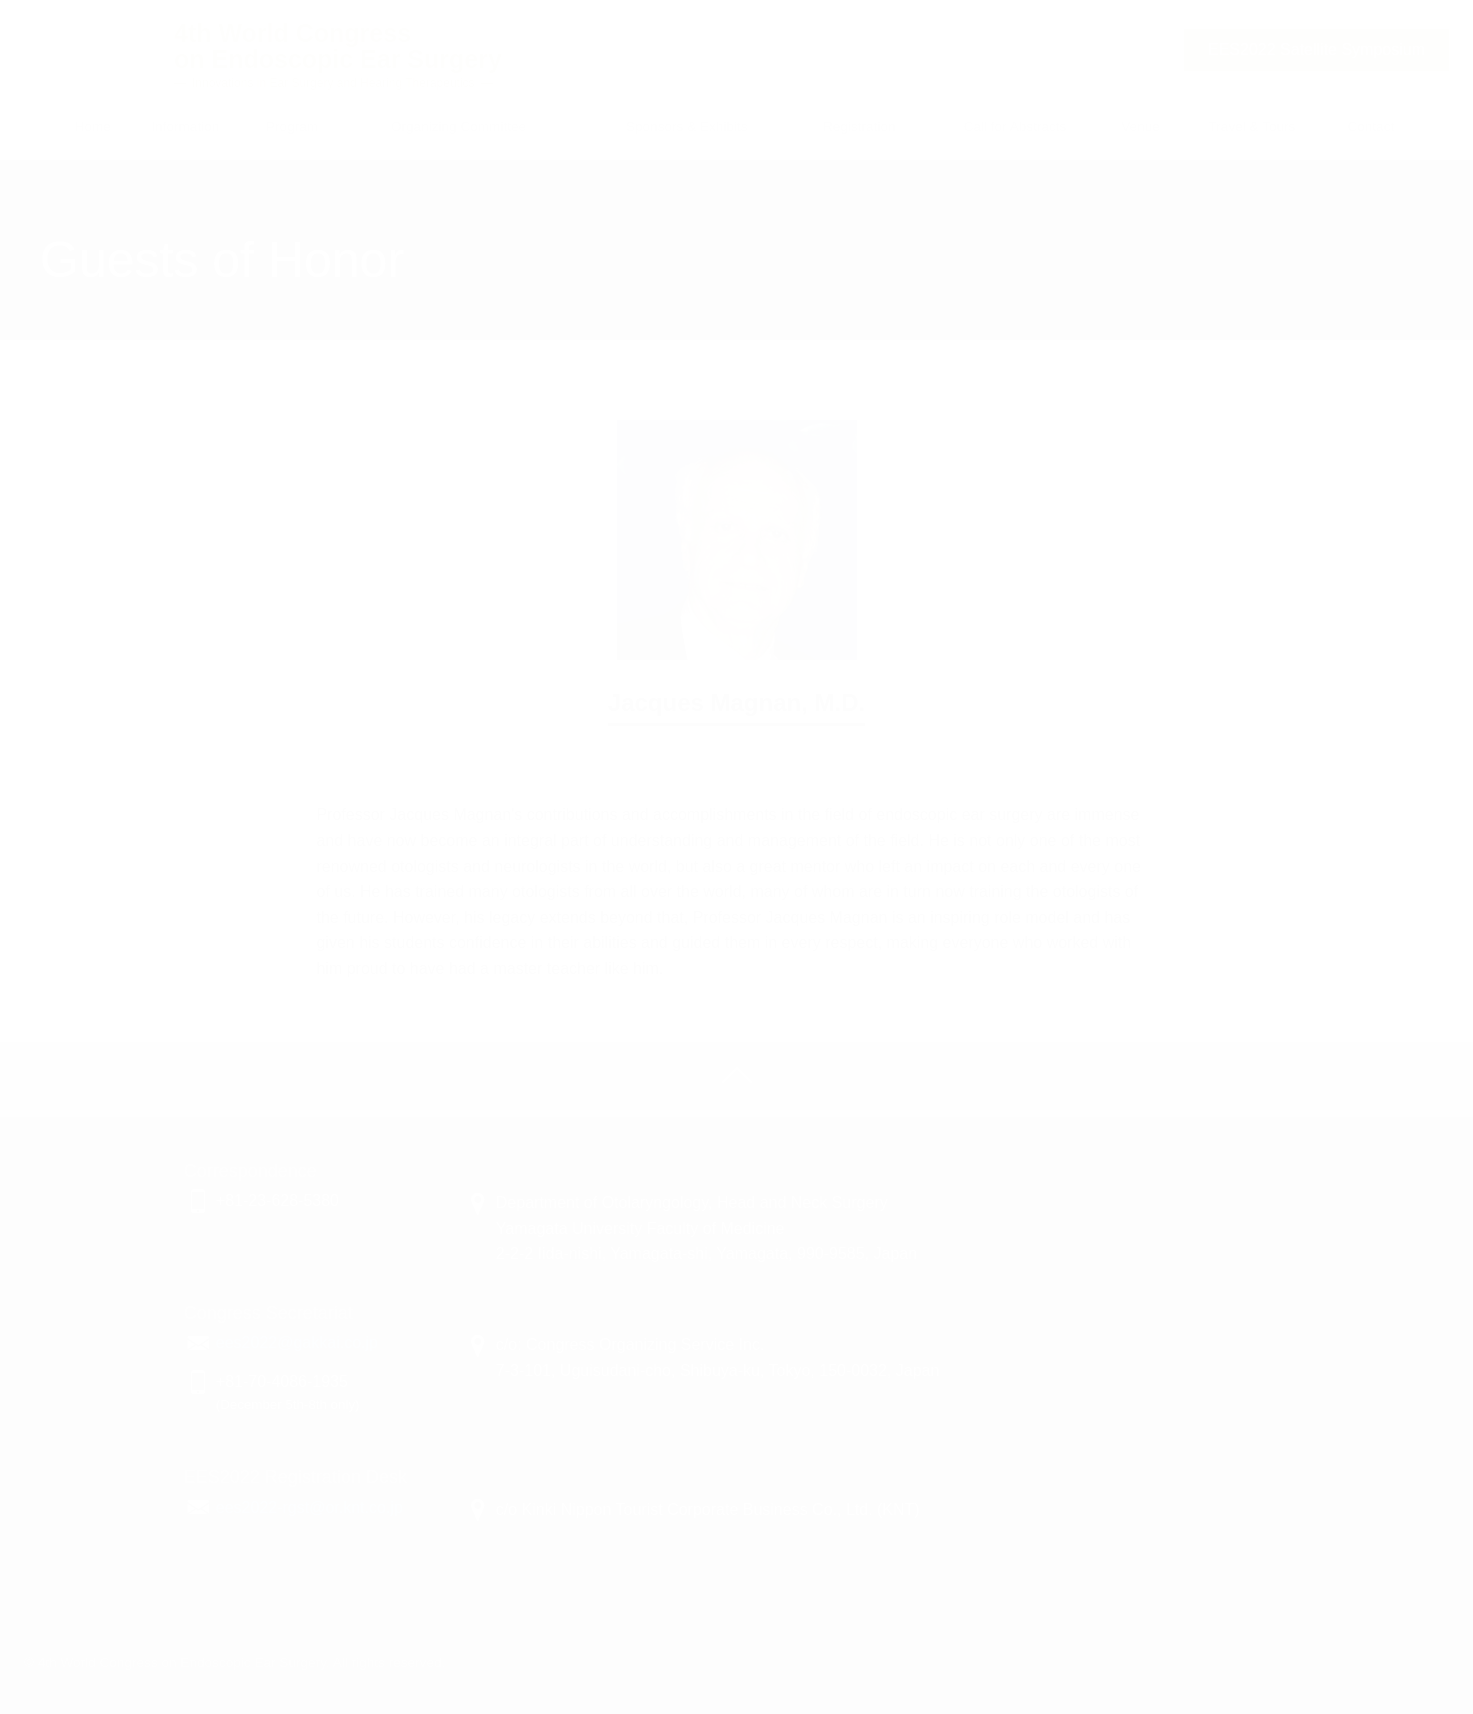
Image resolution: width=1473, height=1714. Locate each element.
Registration (859, 126)
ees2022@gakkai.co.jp (297, 1342)
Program (292, 126)
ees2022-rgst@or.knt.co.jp (309, 1507)
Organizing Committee (458, 126)
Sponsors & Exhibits (687, 126)
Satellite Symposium (1316, 49)
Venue (1140, 126)
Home (93, 126)
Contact (1370, 126)
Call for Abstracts (1015, 126)
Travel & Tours (1252, 126)
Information (185, 126)
